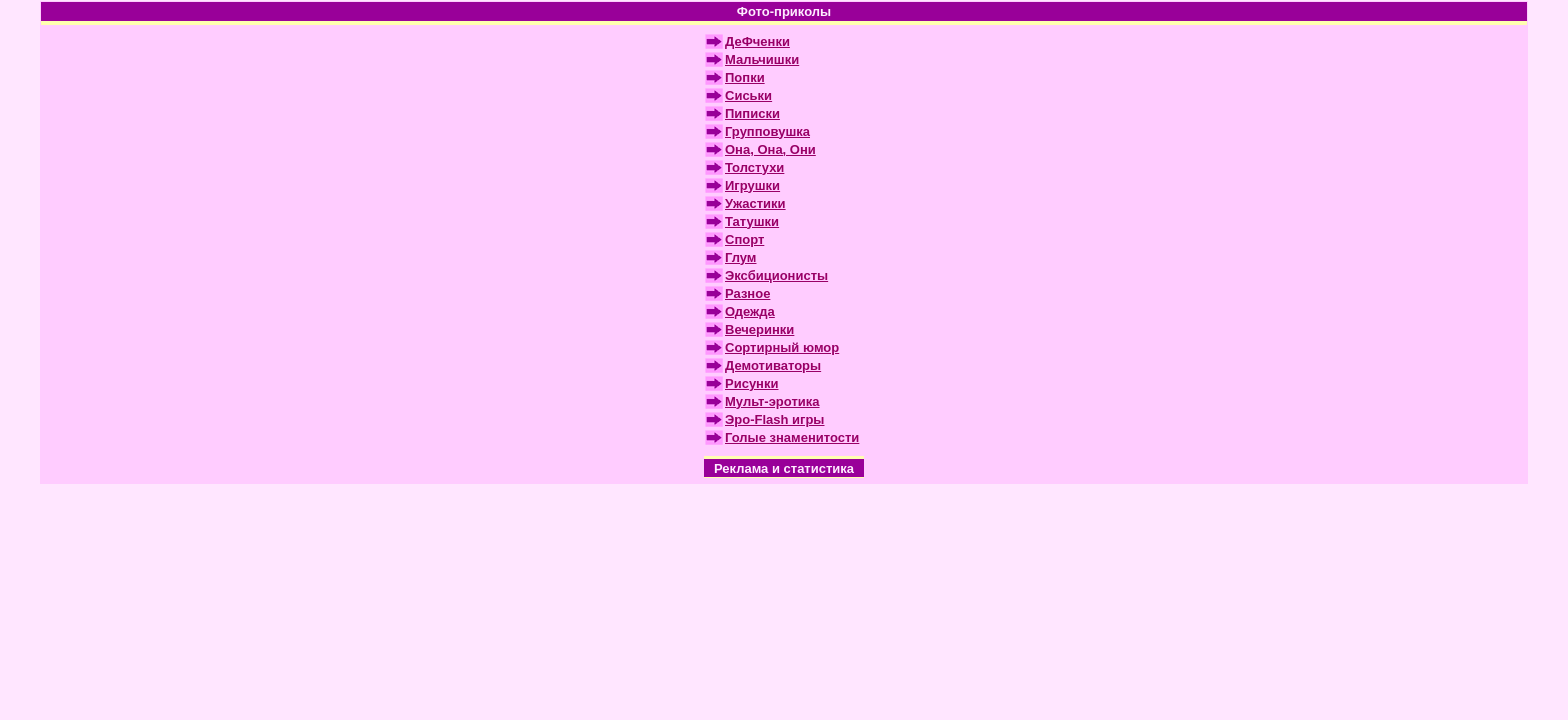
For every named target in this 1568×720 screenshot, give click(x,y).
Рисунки (751, 383)
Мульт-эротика (772, 401)
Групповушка (767, 131)
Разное (747, 293)
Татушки (752, 221)
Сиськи (748, 95)
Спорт (744, 239)
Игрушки (752, 185)
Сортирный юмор (782, 347)
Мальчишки (762, 59)
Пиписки (752, 113)
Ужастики (755, 203)
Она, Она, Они (770, 149)
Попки (745, 77)
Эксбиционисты (776, 275)
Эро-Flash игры (774, 419)
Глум (740, 257)
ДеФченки (757, 41)
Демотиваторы (773, 365)
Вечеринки (759, 329)
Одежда (750, 311)
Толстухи (754, 167)
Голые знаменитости (792, 437)
